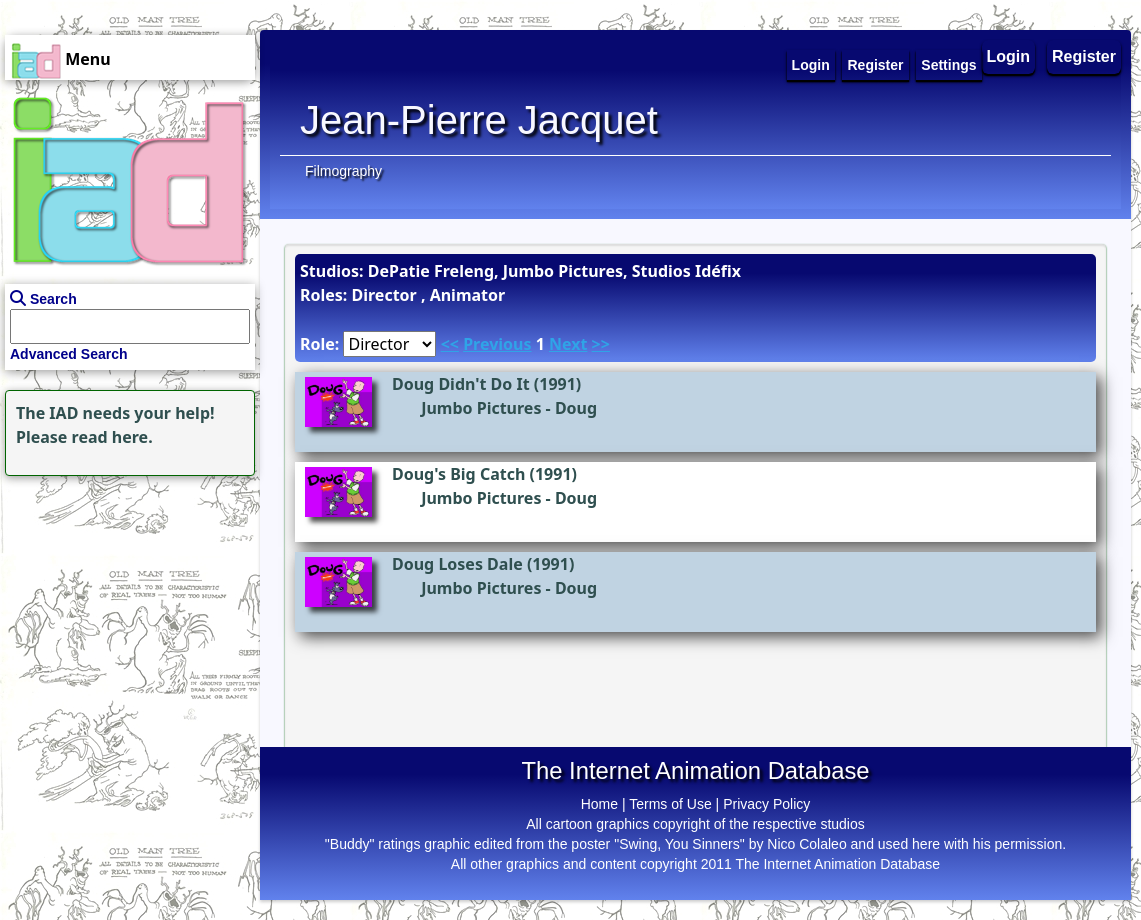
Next (568, 344)
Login (1009, 56)
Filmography (343, 171)
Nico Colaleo (806, 844)
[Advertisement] (125, 606)
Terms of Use (670, 804)
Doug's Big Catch (458, 474)
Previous (497, 344)
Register (1084, 56)
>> (601, 344)
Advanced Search (69, 354)
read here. (112, 437)
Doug (576, 408)
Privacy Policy (766, 804)
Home (599, 804)
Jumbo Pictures (481, 408)
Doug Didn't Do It (461, 384)
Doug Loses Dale (457, 564)
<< (450, 344)
